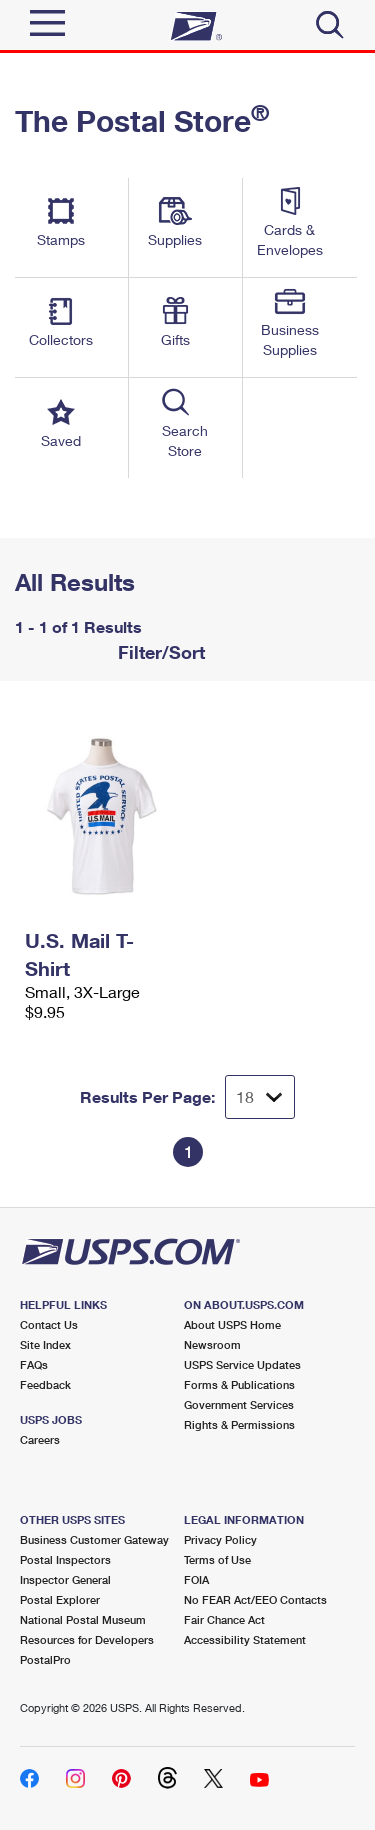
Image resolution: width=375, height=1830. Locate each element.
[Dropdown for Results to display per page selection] (260, 1097)
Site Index (45, 1344)
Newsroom (212, 1344)
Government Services (239, 1404)
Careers (40, 1439)
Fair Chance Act (224, 1619)
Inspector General (65, 1579)
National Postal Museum (83, 1619)
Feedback (45, 1384)
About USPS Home (232, 1324)
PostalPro (45, 1659)
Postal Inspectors (65, 1559)
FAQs (34, 1364)
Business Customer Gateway (94, 1539)
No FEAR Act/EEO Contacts (255, 1599)
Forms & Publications (239, 1384)
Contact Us (49, 1324)
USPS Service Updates (242, 1364)
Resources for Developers (87, 1639)
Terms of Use (217, 1559)
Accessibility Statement (245, 1639)
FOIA (196, 1579)
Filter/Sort (159, 652)
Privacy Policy (220, 1539)
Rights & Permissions (239, 1424)
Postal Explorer (60, 1599)
